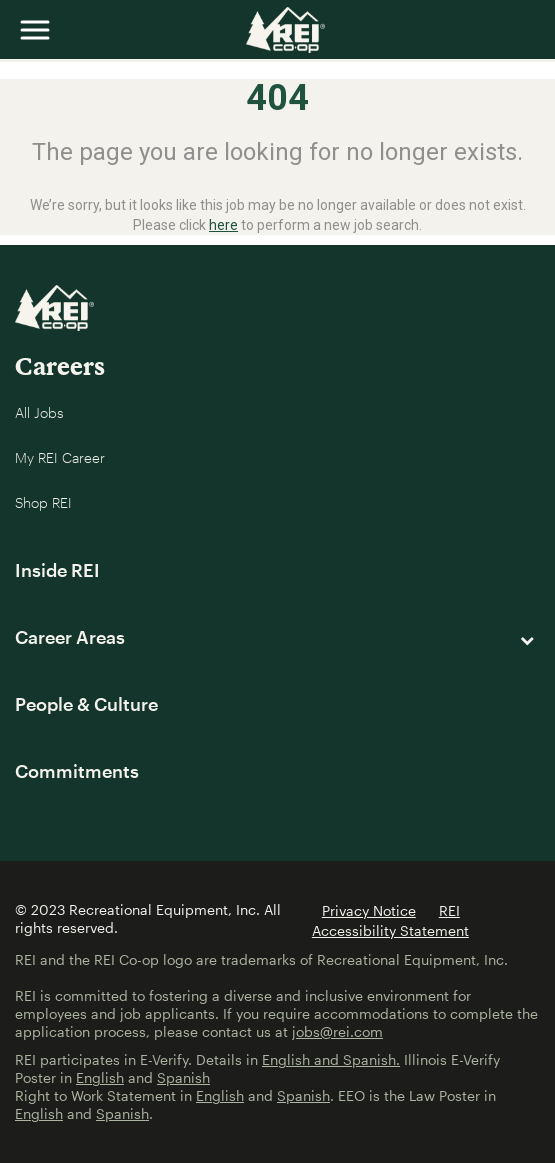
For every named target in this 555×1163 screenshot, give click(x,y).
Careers (60, 365)
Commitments (77, 771)
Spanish (183, 1077)
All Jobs (39, 412)
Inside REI (57, 570)
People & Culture (86, 704)
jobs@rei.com (337, 1031)
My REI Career (60, 457)
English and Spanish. (331, 1059)
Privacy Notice (369, 910)
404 (277, 98)
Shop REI (43, 502)
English (100, 1077)
